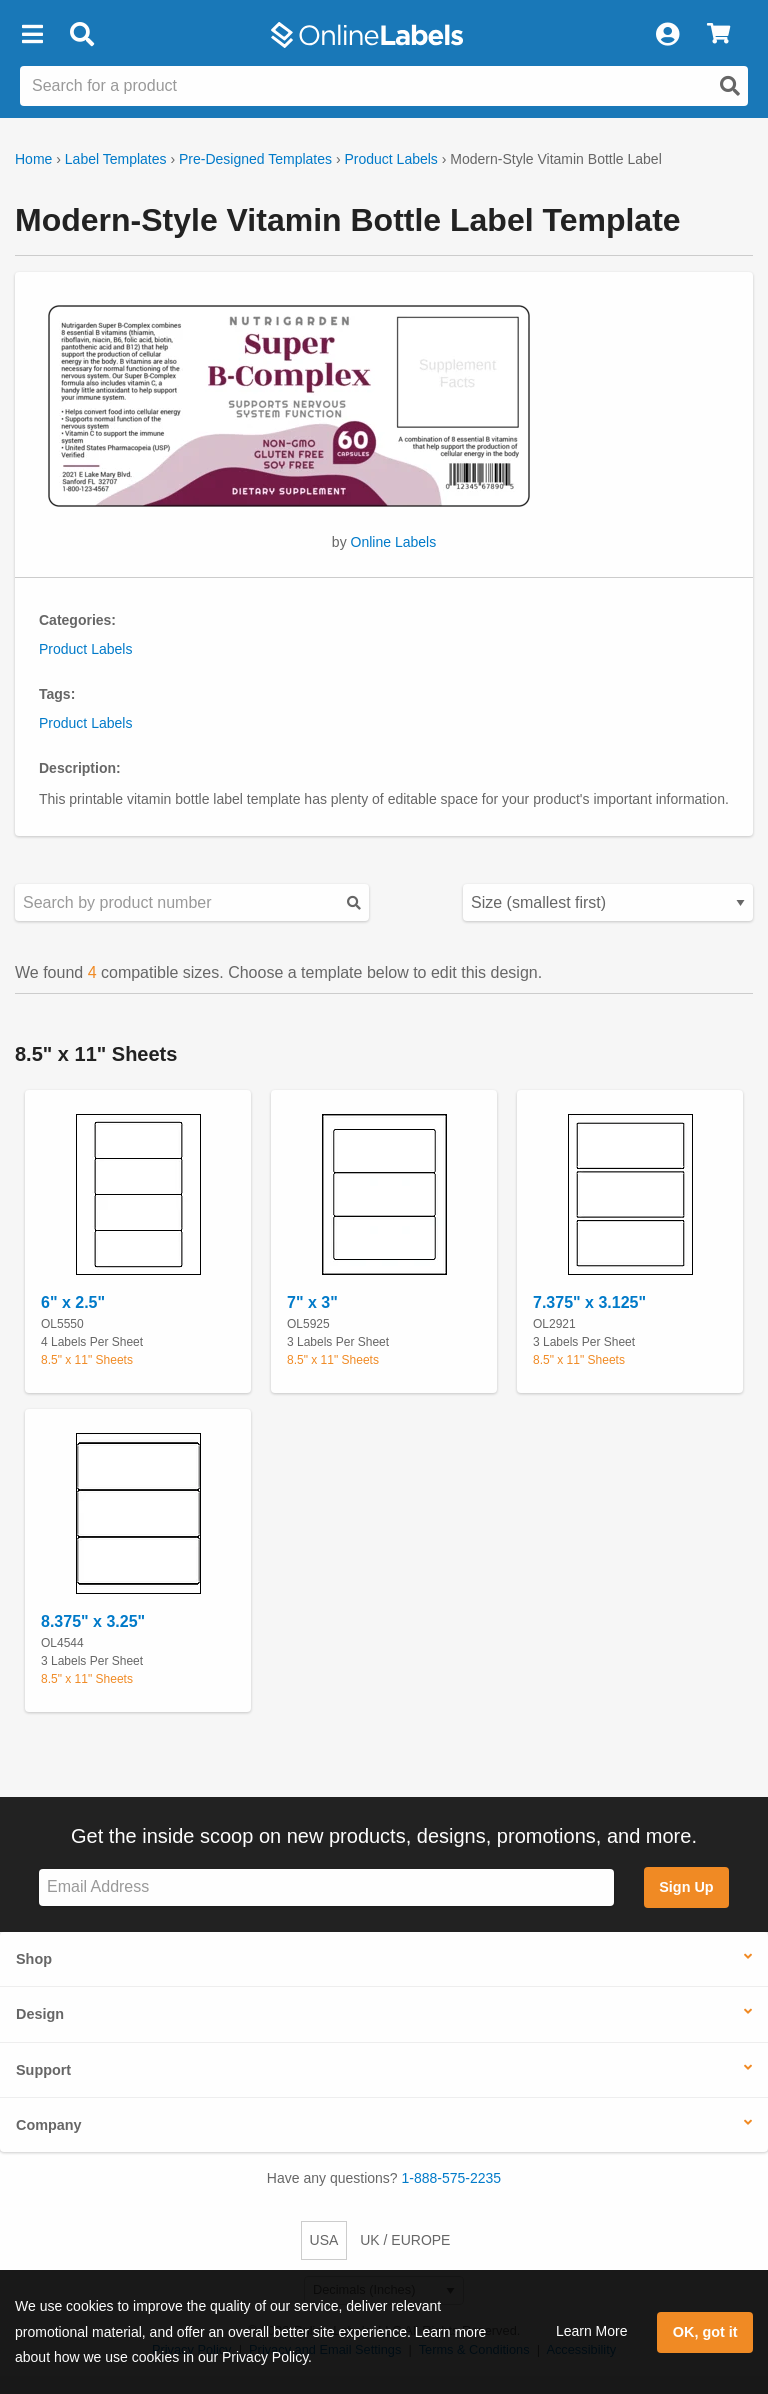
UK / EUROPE (405, 2240)
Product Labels (390, 159)
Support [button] (43, 2070)
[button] (32, 35)
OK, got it (705, 2332)
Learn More (592, 2331)
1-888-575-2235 (452, 2178)
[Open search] (730, 86)
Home (33, 159)
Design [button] (40, 2014)
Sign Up (686, 1887)
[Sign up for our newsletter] (326, 1887)
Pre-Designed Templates (255, 159)
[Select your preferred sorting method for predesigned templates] (608, 902)
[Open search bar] (81, 35)
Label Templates (116, 159)
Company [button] (49, 2125)
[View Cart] (718, 35)
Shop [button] (34, 1959)
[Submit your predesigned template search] (354, 902)
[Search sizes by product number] (192, 902)
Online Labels (394, 542)
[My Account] (667, 35)
